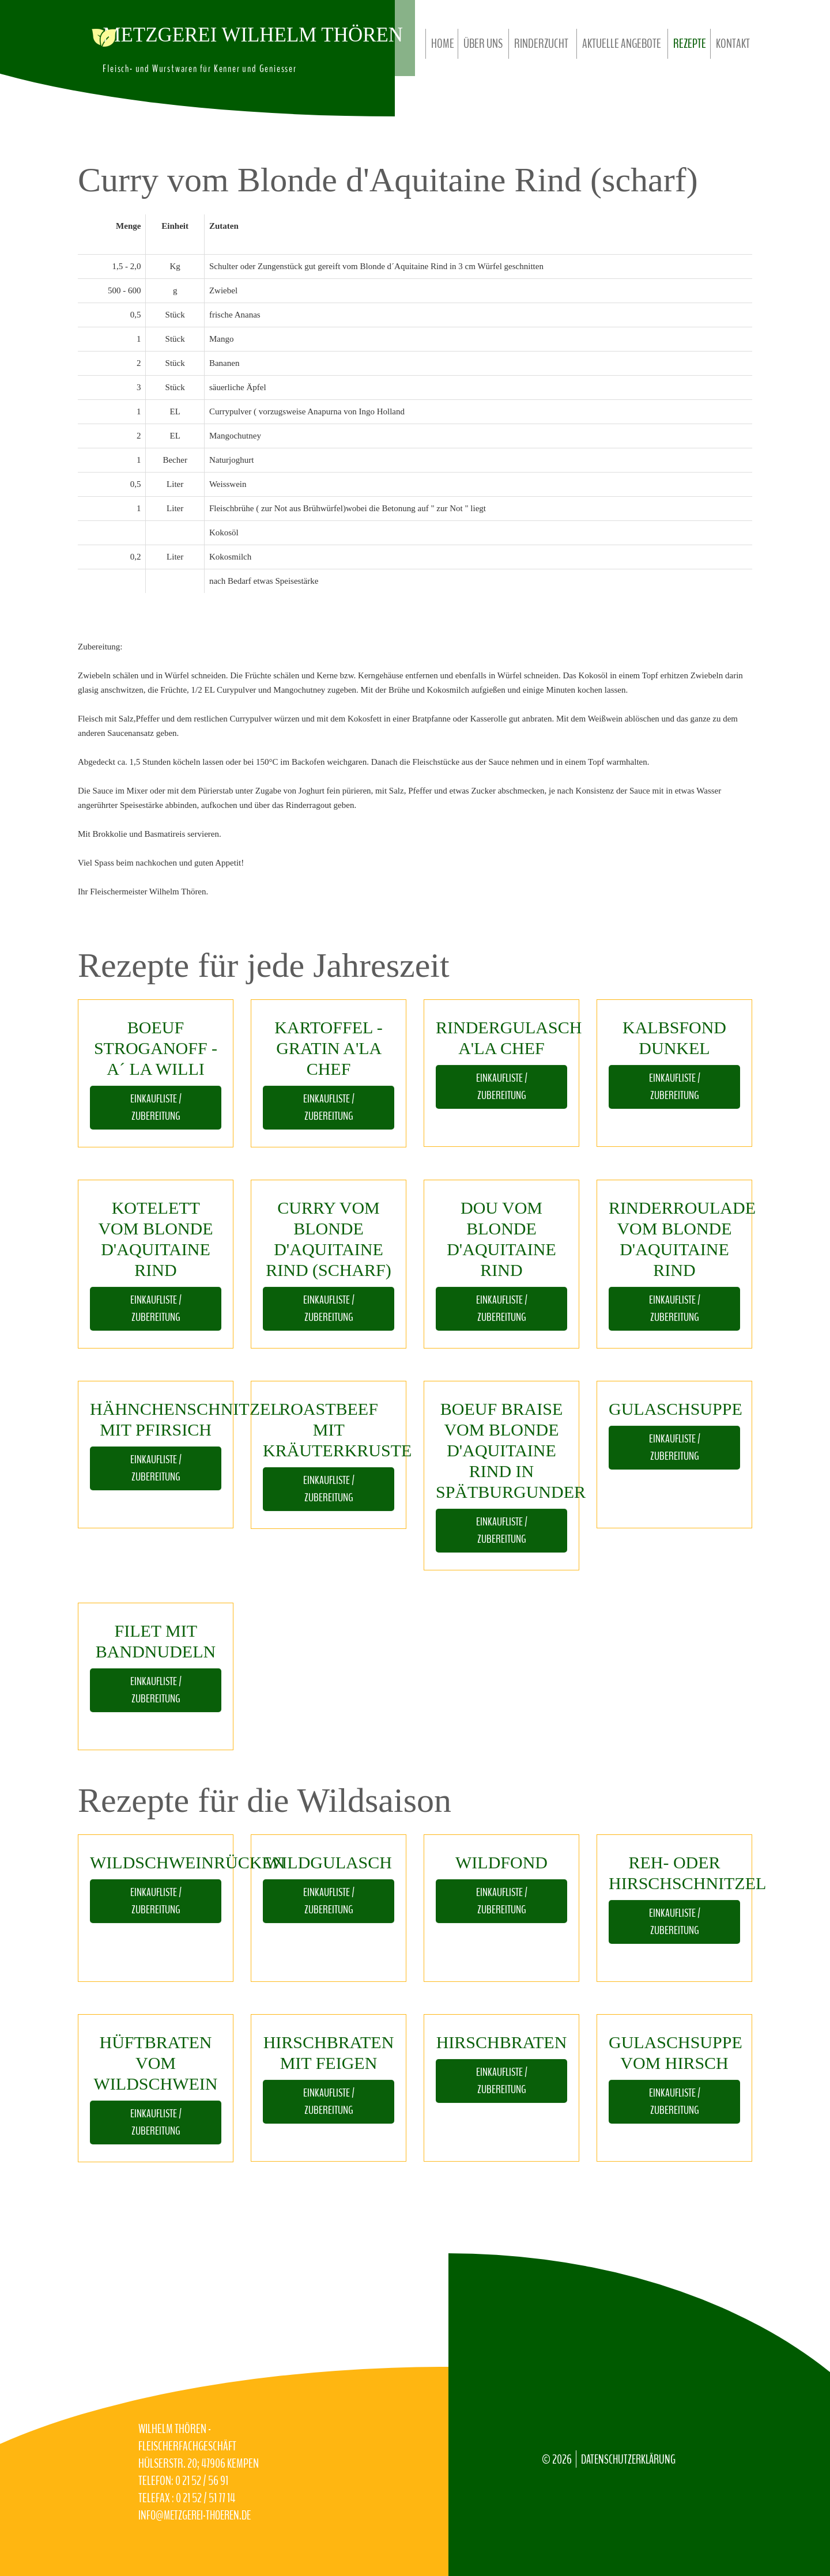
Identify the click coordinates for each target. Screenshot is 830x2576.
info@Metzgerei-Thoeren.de (198, 2515)
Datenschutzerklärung (631, 2459)
